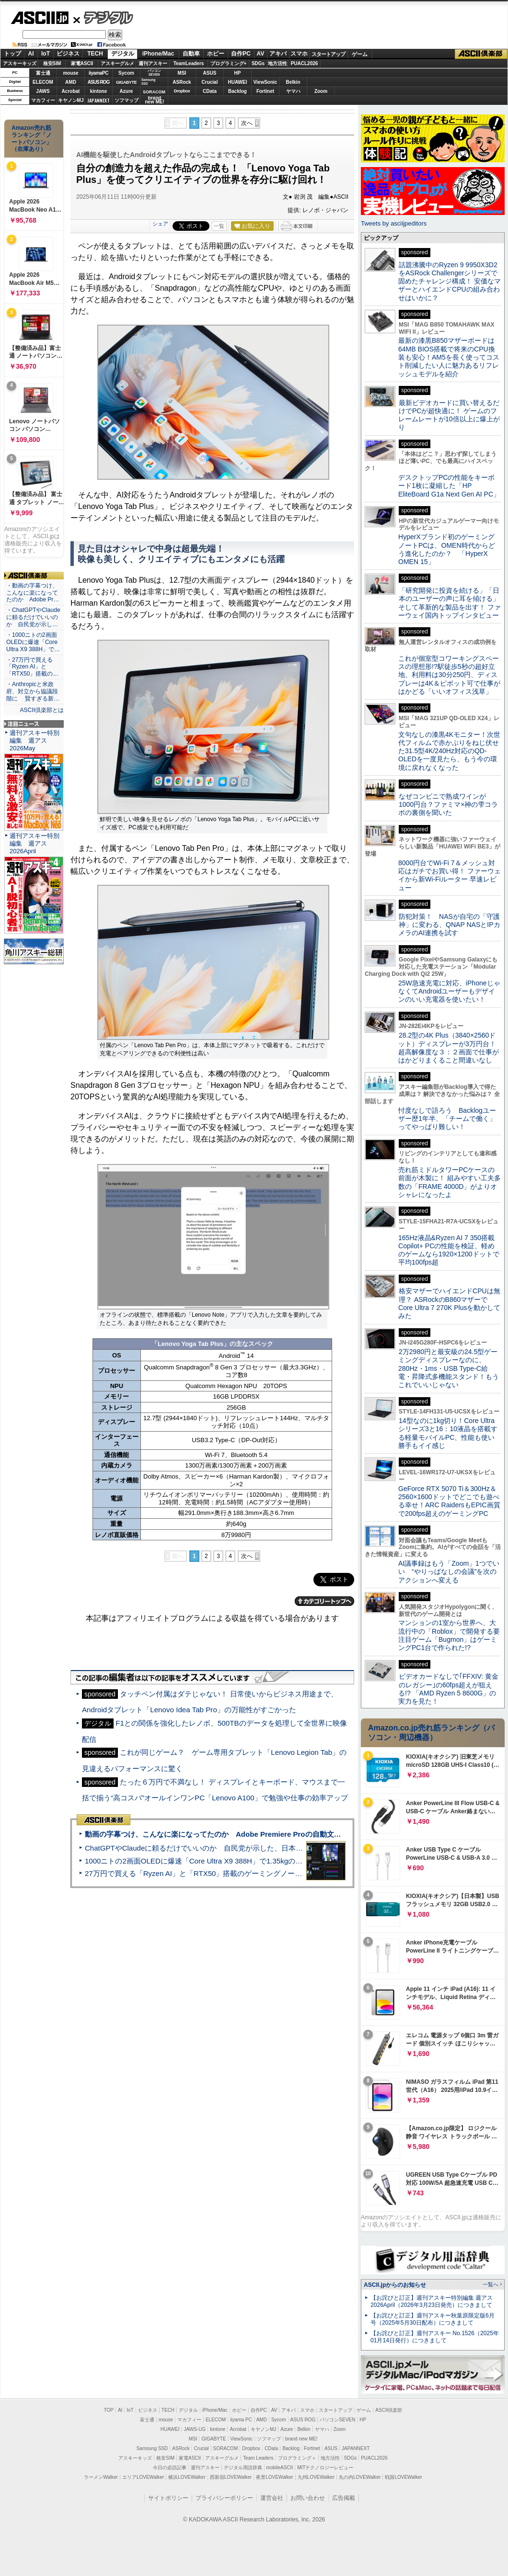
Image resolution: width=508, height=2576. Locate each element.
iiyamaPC (98, 73)
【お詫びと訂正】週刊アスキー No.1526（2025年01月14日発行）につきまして (434, 2337)
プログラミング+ (228, 63)
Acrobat (71, 91)
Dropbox (182, 91)
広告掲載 (343, 2498)
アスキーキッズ (19, 63)
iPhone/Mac (158, 53)
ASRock (182, 82)
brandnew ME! (154, 100)
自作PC (241, 53)
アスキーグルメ (117, 63)
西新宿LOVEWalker (231, 2477)
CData (210, 91)
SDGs (258, 63)
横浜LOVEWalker (186, 2477)
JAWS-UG (195, 2429)
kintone (98, 91)
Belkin (293, 82)
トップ (12, 53)
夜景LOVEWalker (274, 2477)
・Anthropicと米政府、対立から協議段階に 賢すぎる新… (32, 691)
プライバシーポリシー (224, 2498)
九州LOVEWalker (316, 2477)
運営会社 (271, 2498)
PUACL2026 (304, 63)
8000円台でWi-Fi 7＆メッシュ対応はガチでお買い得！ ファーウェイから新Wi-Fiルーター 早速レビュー (449, 875)
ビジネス (68, 53)
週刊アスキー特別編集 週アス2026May (34, 740)
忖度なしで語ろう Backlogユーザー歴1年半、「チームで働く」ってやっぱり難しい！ (447, 1119)
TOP (109, 2410)
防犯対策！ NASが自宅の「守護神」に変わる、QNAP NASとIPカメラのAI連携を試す (449, 925)
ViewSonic (265, 82)
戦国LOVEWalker (403, 2477)
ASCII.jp (40, 17)
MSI (182, 73)
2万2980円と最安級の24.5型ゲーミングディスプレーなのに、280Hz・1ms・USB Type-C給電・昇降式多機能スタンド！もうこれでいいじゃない (448, 1368)
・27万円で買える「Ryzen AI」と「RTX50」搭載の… (32, 667)
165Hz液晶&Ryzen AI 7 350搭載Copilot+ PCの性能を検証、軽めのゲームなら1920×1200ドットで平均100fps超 (448, 1250)
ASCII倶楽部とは (42, 710)
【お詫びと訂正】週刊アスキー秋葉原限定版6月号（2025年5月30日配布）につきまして (432, 2319)
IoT (45, 53)
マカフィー (43, 100)
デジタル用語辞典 (243, 2467)
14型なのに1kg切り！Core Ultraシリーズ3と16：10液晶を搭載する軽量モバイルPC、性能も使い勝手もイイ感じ (447, 1433)
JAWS (42, 91)
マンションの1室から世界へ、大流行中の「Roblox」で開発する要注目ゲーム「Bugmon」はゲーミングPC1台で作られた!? (449, 1635)
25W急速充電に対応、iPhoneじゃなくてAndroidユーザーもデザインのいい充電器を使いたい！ (449, 991)
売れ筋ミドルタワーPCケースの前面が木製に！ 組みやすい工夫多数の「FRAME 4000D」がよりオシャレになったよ (449, 1182)
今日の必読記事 (169, 2467)
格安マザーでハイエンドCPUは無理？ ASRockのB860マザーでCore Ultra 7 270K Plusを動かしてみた (449, 1303)
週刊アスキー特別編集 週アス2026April (34, 843)
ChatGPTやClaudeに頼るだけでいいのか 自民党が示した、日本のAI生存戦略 (212, 1848)
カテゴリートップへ (324, 1601)
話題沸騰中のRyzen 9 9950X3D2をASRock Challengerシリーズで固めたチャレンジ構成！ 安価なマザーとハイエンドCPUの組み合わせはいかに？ (449, 281)
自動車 (191, 53)
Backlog (237, 91)
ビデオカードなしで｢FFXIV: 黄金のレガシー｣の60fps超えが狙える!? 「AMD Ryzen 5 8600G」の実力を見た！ (448, 1688)
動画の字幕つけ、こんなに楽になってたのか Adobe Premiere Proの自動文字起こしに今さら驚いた (249, 1834)
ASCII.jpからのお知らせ (395, 2285)
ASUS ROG (98, 82)
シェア (160, 223)
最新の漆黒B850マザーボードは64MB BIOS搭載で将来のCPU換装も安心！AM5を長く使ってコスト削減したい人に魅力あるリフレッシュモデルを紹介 (448, 357)
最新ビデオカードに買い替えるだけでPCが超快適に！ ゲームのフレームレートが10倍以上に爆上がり (449, 415)
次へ (247, 123)
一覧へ (490, 2284)
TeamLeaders (188, 63)
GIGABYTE (126, 82)
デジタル (103, 17)
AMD (70, 82)
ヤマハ (293, 91)
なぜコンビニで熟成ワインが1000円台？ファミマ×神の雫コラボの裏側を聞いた (448, 804)
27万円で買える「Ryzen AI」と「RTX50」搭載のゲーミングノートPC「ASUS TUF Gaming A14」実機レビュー (266, 1873)
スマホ (299, 53)
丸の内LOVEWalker (360, 2477)
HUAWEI (237, 82)
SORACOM (225, 2448)
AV (261, 53)
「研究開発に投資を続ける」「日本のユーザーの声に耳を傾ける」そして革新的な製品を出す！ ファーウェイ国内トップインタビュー (449, 603)
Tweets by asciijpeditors (394, 223)
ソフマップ (127, 100)
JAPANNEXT (98, 100)
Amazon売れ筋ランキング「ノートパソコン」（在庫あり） (32, 138)
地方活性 (277, 63)
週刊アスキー (153, 63)
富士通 (43, 73)
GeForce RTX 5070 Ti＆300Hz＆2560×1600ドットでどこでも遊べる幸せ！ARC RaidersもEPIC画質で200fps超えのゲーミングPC (449, 1501)
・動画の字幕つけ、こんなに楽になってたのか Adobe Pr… (32, 592)
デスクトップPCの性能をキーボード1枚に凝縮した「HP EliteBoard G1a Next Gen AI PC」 (449, 486)
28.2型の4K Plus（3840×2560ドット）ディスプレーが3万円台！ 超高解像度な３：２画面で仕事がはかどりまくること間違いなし (448, 1047)
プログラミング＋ (297, 2458)
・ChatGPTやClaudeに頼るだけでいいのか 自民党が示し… (33, 617)
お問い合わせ (307, 2498)
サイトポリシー (168, 2498)
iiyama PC (241, 2419)
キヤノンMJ (71, 100)
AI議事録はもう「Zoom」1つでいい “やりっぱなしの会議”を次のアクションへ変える (448, 1571)
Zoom (320, 91)
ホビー (215, 53)
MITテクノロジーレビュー (325, 2467)
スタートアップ (328, 54)
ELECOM (43, 82)
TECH (95, 53)
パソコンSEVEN (154, 72)
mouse (70, 73)
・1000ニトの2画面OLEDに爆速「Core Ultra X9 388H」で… (33, 642)
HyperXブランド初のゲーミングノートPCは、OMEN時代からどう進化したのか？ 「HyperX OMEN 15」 (446, 549)
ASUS (210, 73)
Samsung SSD (152, 2448)
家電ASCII (82, 63)
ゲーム (360, 54)
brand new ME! (301, 2438)
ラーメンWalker (101, 2477)
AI (31, 53)
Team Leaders (258, 2458)
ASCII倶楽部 (481, 54)
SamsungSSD (148, 81)
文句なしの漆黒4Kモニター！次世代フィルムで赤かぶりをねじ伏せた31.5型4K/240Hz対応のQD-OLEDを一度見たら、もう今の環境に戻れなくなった (449, 751)
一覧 (219, 226)
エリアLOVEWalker (143, 2477)
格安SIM (52, 63)
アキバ (278, 53)
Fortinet (265, 91)
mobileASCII (279, 2467)
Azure (126, 91)
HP (237, 73)
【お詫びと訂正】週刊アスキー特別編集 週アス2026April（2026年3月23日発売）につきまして (431, 2301)
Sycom (126, 73)
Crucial (210, 82)
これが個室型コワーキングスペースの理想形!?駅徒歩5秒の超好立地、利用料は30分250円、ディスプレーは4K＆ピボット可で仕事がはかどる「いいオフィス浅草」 (449, 675)
